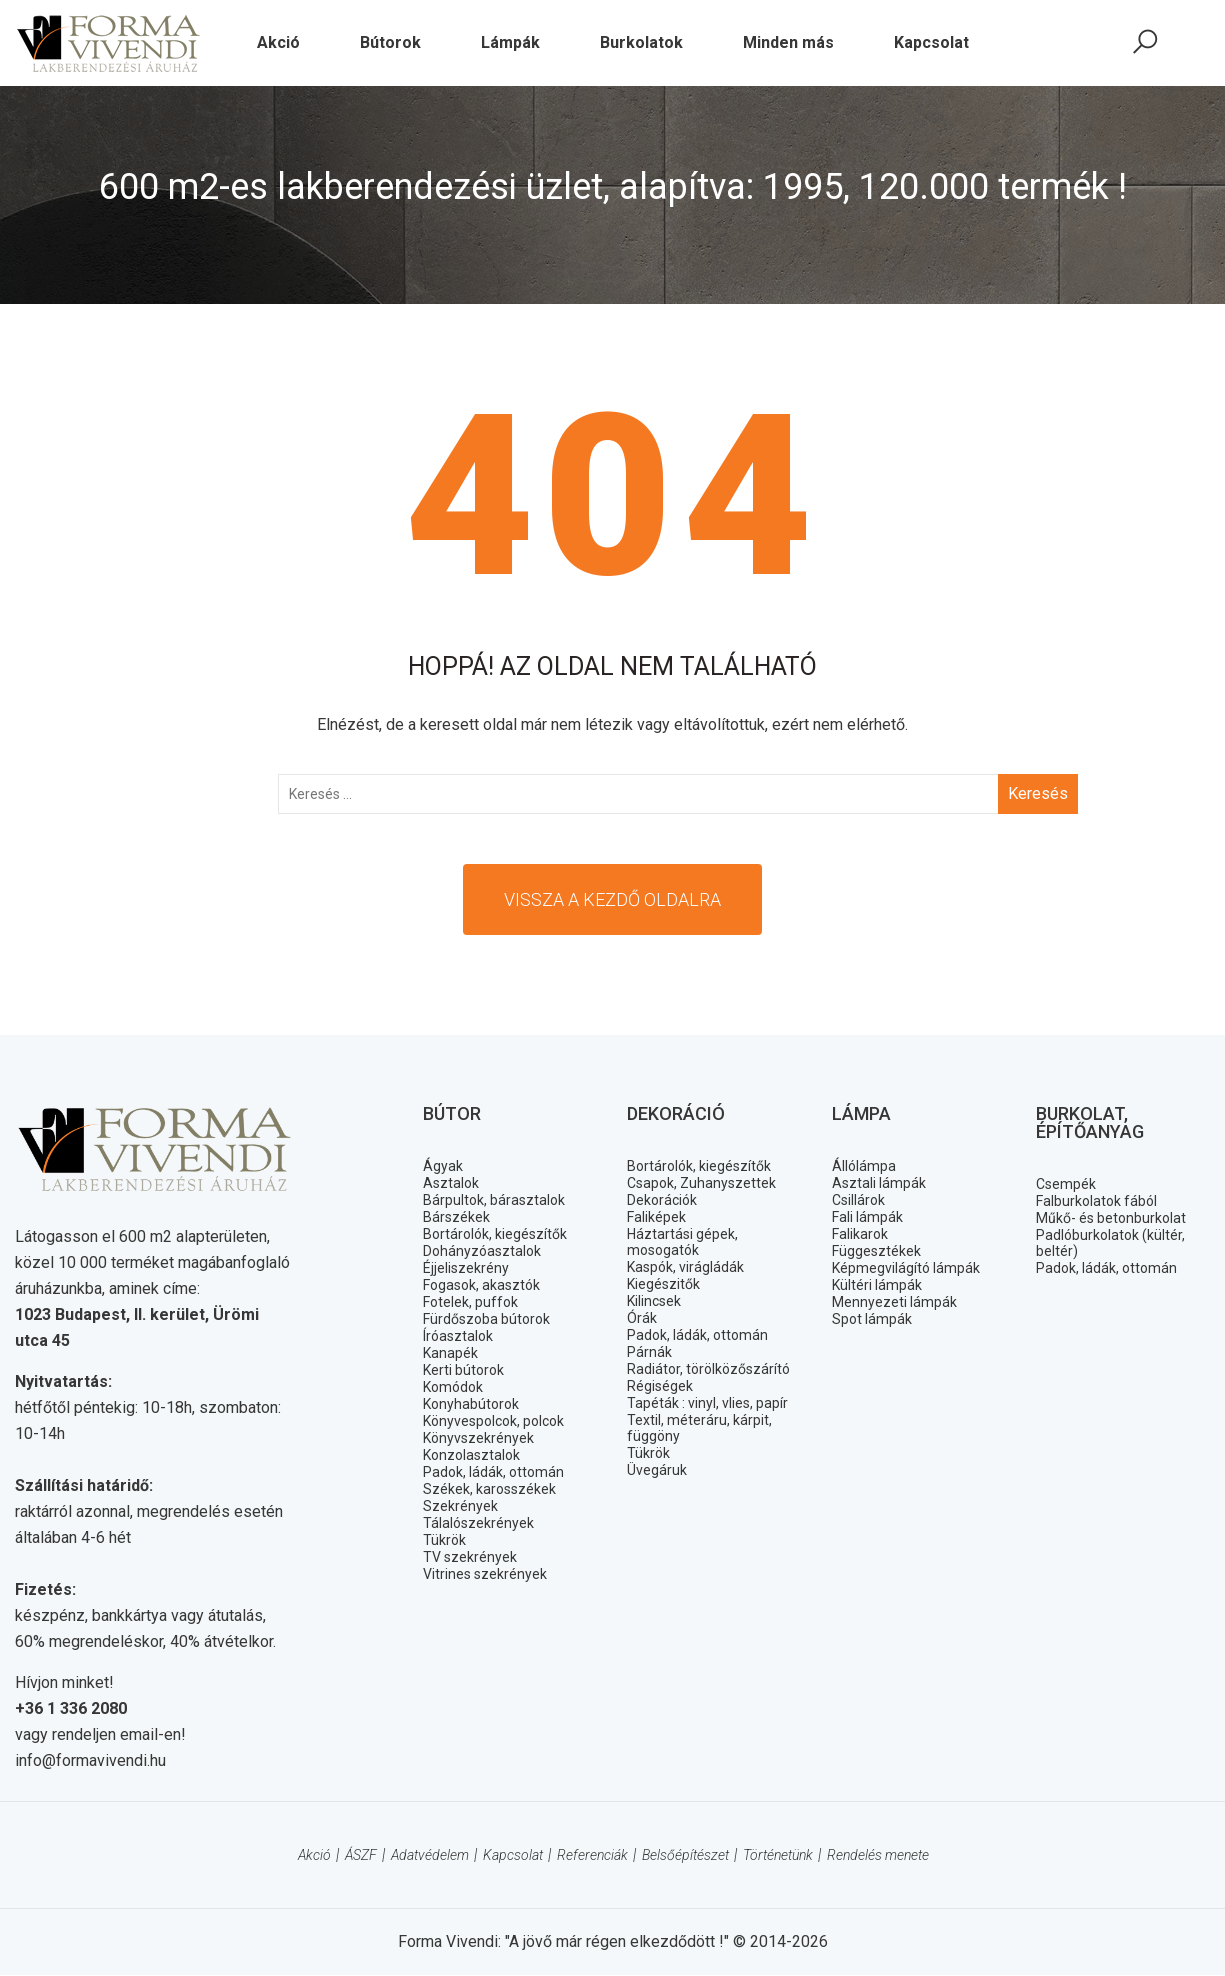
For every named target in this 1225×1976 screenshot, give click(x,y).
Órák (642, 1318)
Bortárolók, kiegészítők (495, 1234)
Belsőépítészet (685, 1856)
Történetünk (778, 1856)
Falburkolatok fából (1096, 1201)
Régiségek (660, 1386)
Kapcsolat (513, 1856)
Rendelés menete (878, 1856)
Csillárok (858, 1200)
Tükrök (444, 1540)
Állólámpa (864, 1166)
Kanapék (450, 1353)
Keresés (1038, 793)
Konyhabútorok (471, 1404)
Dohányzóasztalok (482, 1251)
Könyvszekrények (478, 1438)
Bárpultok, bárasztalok (494, 1200)
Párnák (649, 1352)
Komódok (453, 1387)
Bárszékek (456, 1217)
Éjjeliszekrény (466, 1268)
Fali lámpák (867, 1217)
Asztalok (451, 1183)
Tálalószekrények (478, 1523)
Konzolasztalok (471, 1455)
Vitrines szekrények (485, 1574)
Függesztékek (876, 1251)
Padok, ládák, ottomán (493, 1472)
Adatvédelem (430, 1856)
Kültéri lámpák (877, 1285)
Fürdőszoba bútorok (486, 1319)
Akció (314, 1856)
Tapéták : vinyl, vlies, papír (707, 1403)
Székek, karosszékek (489, 1489)
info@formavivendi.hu (90, 1761)
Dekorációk (662, 1200)
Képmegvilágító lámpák (906, 1268)
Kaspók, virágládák (685, 1267)
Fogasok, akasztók (481, 1285)
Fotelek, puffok (470, 1302)
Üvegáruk (657, 1470)
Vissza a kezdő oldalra (612, 899)
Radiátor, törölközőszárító (708, 1369)
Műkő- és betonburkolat (1111, 1218)
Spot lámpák (872, 1319)
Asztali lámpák (879, 1183)
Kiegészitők (663, 1284)
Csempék (1066, 1184)
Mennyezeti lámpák (894, 1302)
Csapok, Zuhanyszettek (701, 1183)
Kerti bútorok (463, 1370)
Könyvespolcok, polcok (493, 1421)
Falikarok (860, 1234)
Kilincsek (654, 1301)
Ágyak (443, 1166)
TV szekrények (470, 1557)
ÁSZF (361, 1856)
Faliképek (656, 1217)
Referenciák (592, 1856)
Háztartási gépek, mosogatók (682, 1242)
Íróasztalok (458, 1336)
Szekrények (460, 1506)
